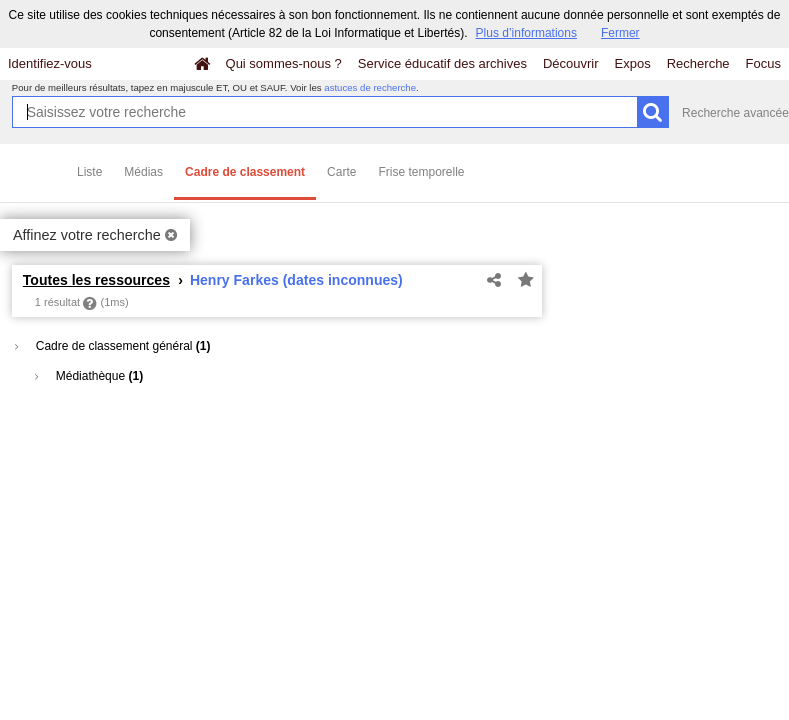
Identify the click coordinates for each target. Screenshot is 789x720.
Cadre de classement (245, 172)
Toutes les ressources (96, 280)
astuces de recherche (370, 87)
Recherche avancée (735, 113)
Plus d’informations (526, 33)
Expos (633, 63)
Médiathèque (89, 376)
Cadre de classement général (112, 346)
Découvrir (571, 63)
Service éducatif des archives (442, 63)
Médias (143, 172)
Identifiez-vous (50, 63)
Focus (763, 63)
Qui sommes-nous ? (284, 63)
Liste (89, 172)
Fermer (620, 33)
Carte (341, 172)
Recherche (698, 63)
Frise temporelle (421, 172)
